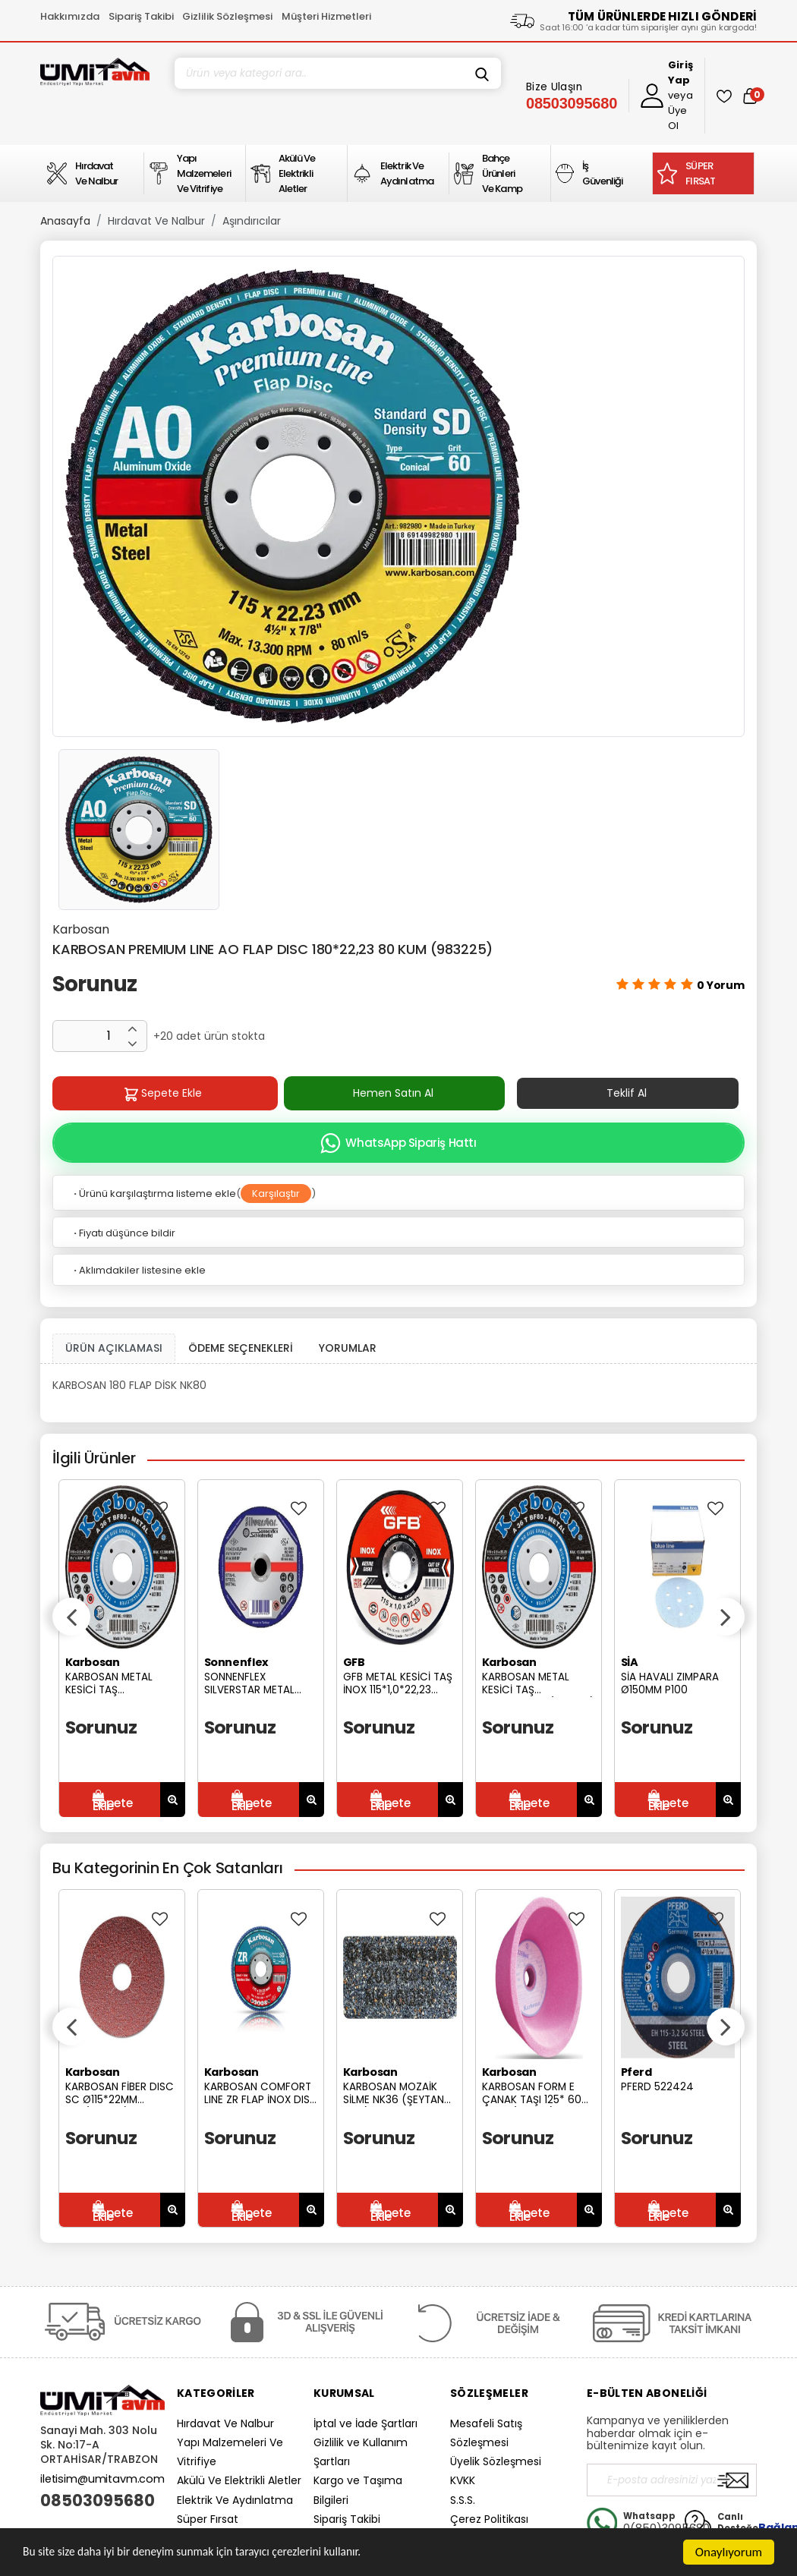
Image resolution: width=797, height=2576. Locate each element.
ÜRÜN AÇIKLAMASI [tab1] (113, 1348)
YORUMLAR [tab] (347, 1348)
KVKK (462, 2480)
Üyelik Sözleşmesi (495, 2461)
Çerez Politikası (489, 2519)
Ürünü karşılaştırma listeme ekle (153, 1193)
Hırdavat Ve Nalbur (156, 220)
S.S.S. (462, 2500)
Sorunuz (94, 984)
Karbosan (80, 929)
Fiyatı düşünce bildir (123, 1233)
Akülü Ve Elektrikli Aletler (239, 2480)
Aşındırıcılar (251, 220)
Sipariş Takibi (141, 16)
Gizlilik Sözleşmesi (227, 16)
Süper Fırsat (207, 2519)
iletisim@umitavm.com (102, 2478)
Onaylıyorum (728, 2552)
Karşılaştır (276, 1193)
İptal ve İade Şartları (365, 2423)
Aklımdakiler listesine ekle (138, 1270)
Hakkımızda (69, 16)
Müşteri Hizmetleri (326, 16)
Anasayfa (65, 220)
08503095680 (97, 2501)
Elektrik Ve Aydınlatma (235, 2500)
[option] (398, 496)
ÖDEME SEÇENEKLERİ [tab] (240, 1348)
